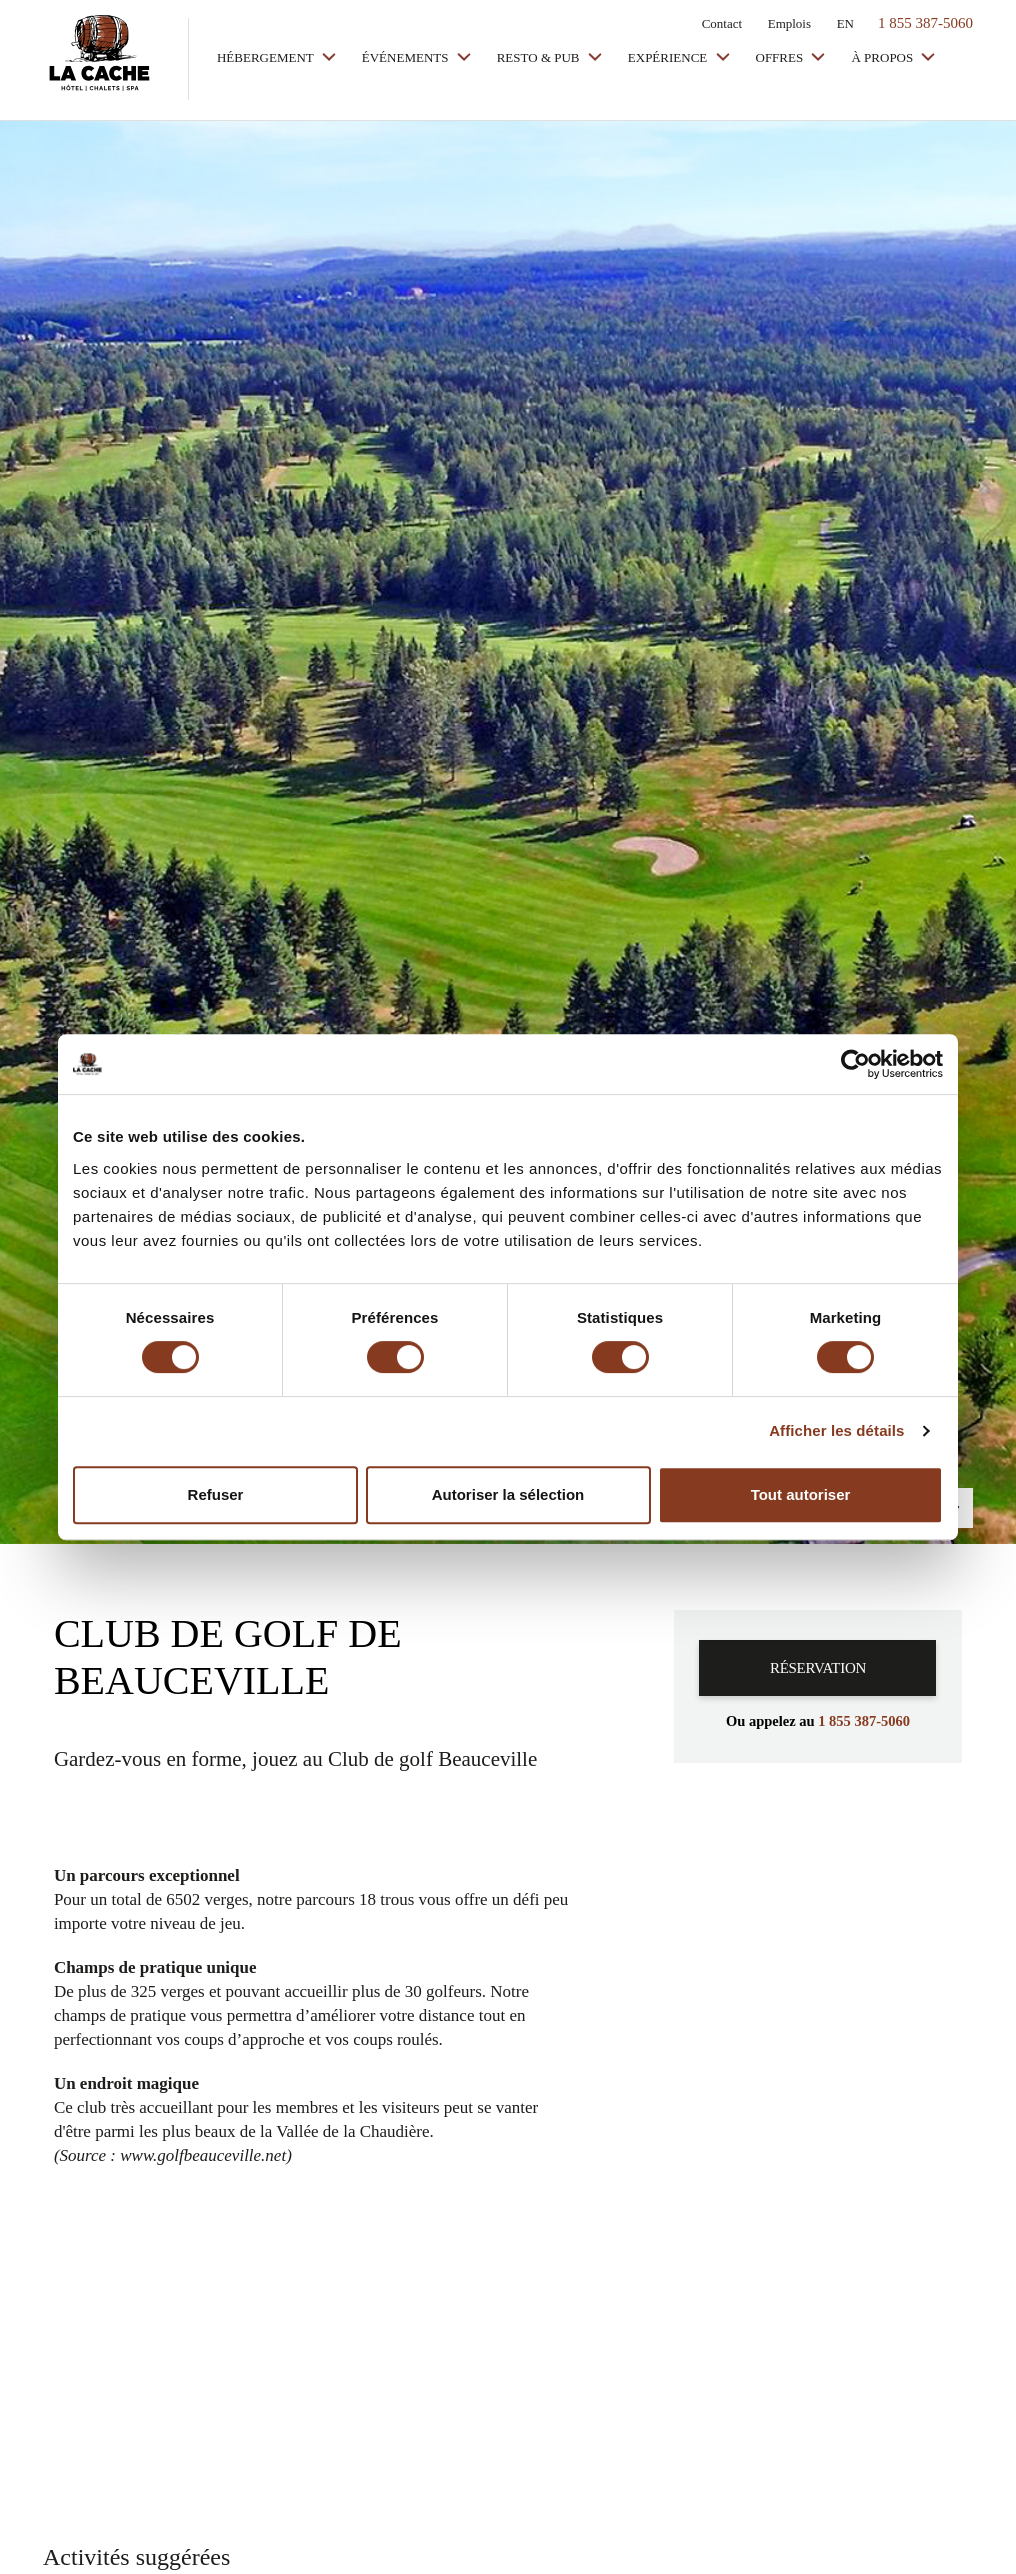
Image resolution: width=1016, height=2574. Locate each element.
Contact (722, 23)
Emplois (789, 23)
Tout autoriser (801, 1494)
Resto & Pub (540, 57)
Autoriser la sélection (508, 1494)
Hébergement (267, 57)
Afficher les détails (836, 1430)
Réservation (818, 1668)
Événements (407, 57)
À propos (883, 57)
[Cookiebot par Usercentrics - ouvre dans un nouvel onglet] (855, 1064)
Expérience (669, 57)
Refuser (216, 1494)
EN (845, 23)
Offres (781, 57)
